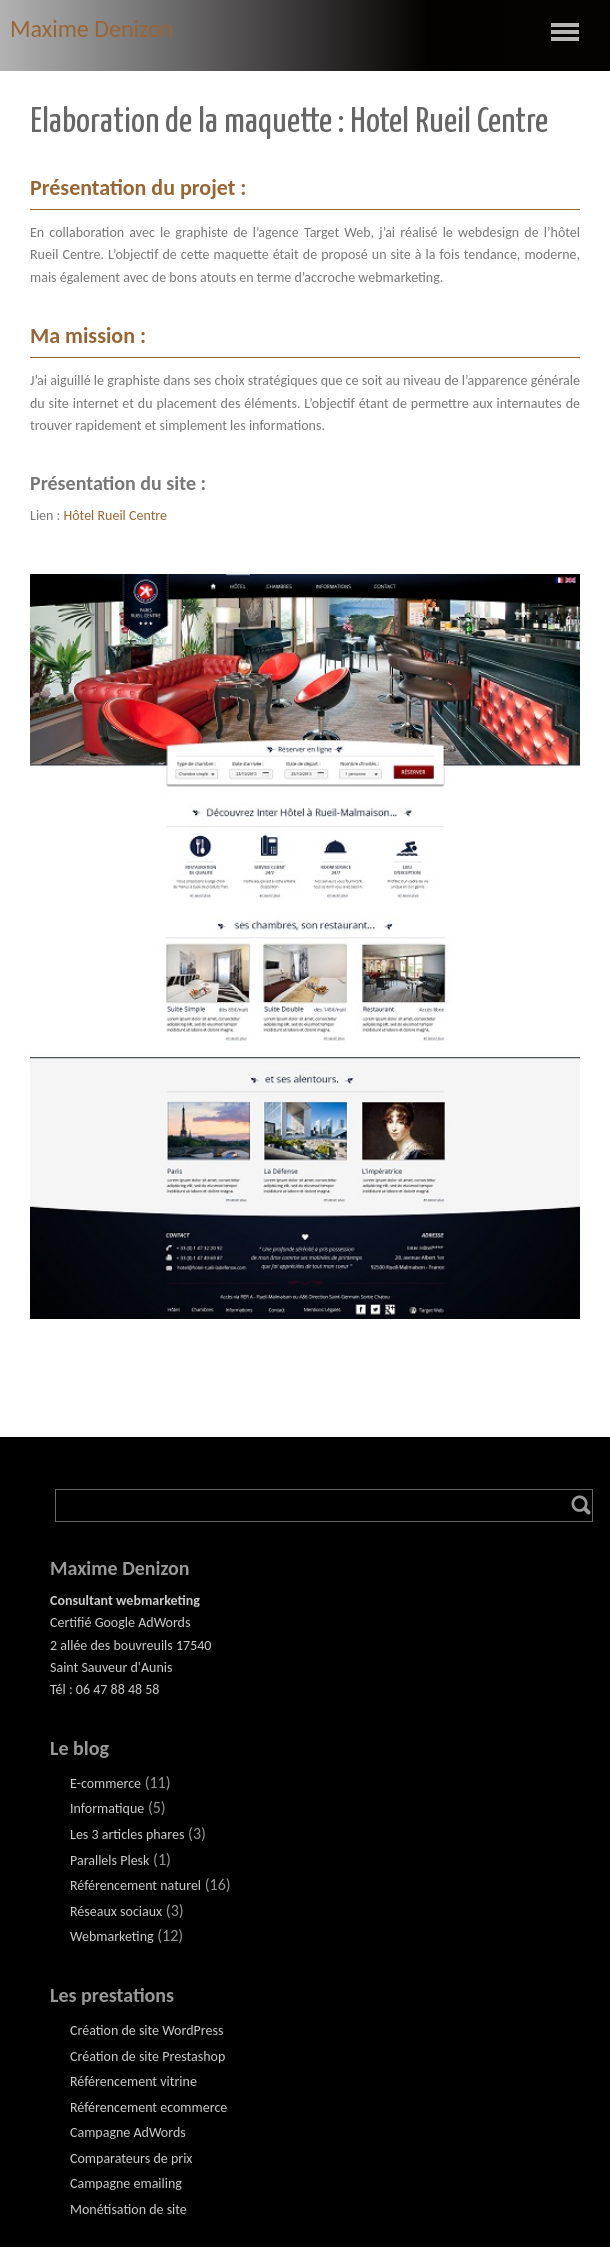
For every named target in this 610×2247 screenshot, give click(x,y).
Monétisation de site (128, 2209)
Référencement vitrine (133, 2081)
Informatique (107, 1808)
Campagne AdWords (128, 2132)
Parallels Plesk (109, 1860)
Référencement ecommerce (148, 2107)
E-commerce (105, 1783)
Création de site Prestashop (147, 2056)
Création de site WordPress (146, 2030)
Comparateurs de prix (131, 2158)
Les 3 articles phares (127, 1834)
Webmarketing (112, 1936)
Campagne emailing (126, 2183)
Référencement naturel (135, 1885)
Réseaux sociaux (116, 1911)
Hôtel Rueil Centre (116, 515)
